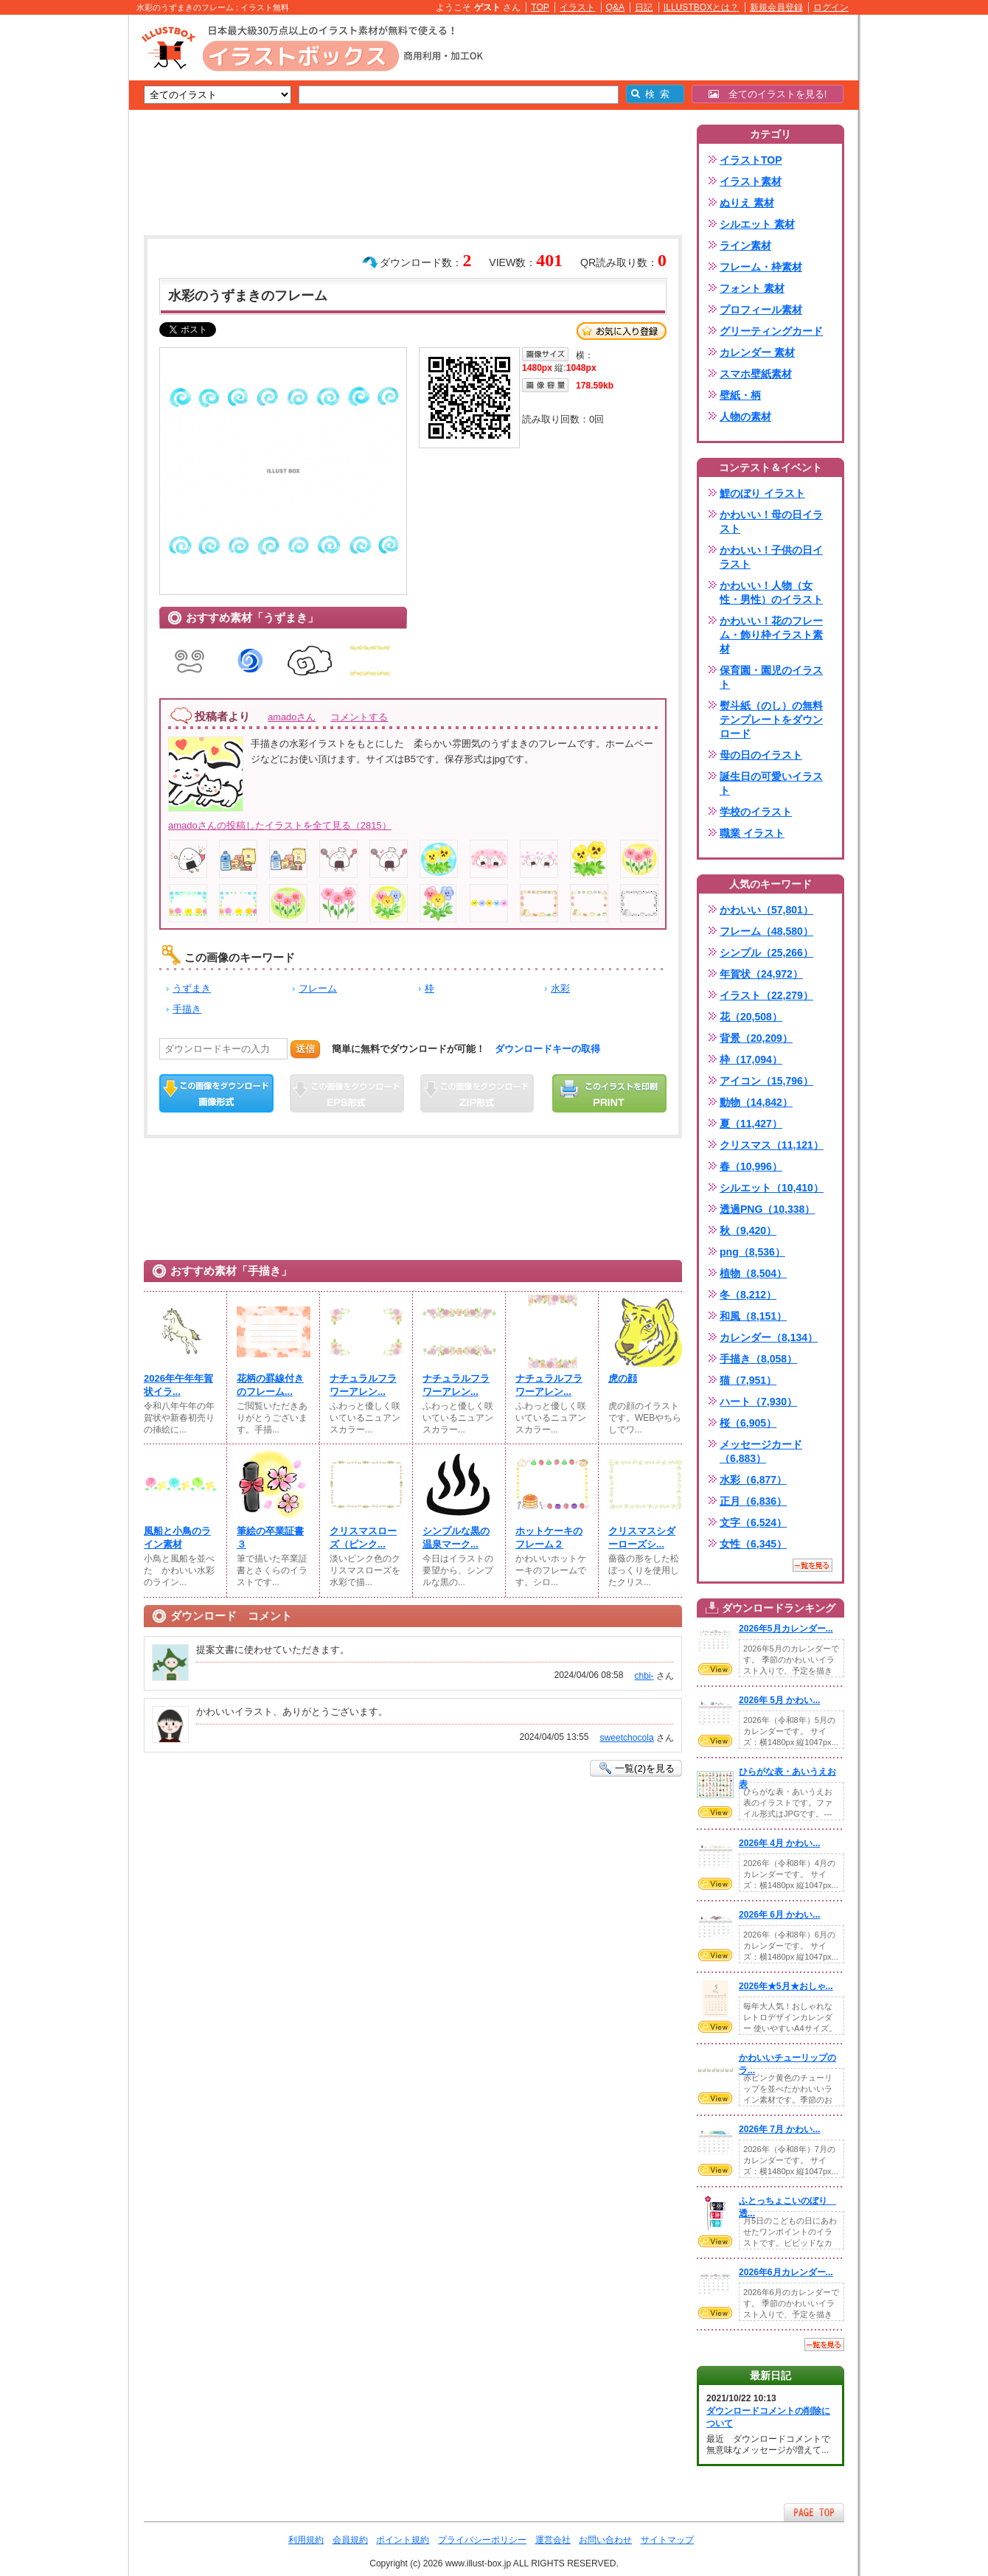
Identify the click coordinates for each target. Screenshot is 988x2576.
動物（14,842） (756, 1102)
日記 (644, 7)
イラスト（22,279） (766, 995)
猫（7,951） (748, 1380)
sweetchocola (626, 1738)
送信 (305, 1048)
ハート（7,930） (758, 1401)
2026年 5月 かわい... (779, 1700)
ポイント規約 (402, 2540)
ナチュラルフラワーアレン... (363, 1385)
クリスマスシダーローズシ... (641, 1537)
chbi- (643, 1676)
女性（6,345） (753, 1544)
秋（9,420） (748, 1230)
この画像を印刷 (609, 1093)
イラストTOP (751, 160)
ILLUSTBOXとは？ (701, 7)
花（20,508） (751, 1017)
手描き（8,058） (758, 1359)
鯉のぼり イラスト (762, 493)
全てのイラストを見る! (768, 94)
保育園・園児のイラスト (771, 677)
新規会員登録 (776, 7)
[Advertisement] (59, 243)
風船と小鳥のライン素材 (177, 1537)
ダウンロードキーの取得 (547, 1048)
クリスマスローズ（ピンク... (363, 1537)
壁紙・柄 (740, 395)
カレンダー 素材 (757, 352)
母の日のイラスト (761, 755)
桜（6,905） (748, 1423)
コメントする (359, 717)
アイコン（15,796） (766, 1081)
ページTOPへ (814, 2512)
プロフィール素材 (761, 310)
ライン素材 (745, 245)
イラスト (577, 7)
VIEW (715, 1669)
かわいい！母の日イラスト (771, 522)
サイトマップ (667, 2540)
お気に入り (622, 331)
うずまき (192, 988)
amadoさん (292, 717)
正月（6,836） (753, 1501)
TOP (540, 7)
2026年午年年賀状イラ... (178, 1385)
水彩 (560, 988)
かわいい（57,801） (766, 910)
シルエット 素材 (757, 224)
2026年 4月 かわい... (779, 1843)
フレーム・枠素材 (761, 267)
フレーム (318, 988)
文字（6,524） (753, 1522)
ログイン (831, 7)
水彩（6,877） (753, 1480)
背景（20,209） (756, 1038)
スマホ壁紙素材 (756, 374)
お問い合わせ (605, 2540)
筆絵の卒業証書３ (270, 1537)
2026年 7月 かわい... (779, 2129)
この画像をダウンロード (216, 1093)
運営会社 (553, 2540)
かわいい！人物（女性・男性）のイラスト (771, 592)
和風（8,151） (753, 1316)
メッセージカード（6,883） (761, 1451)
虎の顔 (622, 1378)
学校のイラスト (756, 812)
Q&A (615, 7)
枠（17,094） (751, 1059)
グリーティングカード (771, 331)
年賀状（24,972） (761, 974)
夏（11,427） (751, 1123)
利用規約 (306, 2540)
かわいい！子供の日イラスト (771, 557)
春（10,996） (751, 1166)
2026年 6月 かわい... (779, 1915)
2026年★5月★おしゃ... (786, 1986)
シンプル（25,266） (766, 952)
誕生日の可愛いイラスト (771, 783)
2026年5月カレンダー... (786, 1628)
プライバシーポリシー (482, 2540)
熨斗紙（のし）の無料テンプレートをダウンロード (771, 719)
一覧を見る (812, 1565)
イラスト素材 (751, 181)
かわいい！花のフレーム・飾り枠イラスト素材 (771, 635)
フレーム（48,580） (766, 931)
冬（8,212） (748, 1295)
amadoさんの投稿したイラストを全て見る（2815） (280, 825)
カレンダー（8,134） (769, 1337)
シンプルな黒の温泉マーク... (456, 1537)
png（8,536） (752, 1252)
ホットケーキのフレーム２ (548, 1537)
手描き (187, 1008)
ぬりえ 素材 (747, 203)
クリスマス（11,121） (772, 1145)
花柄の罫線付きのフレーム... (270, 1385)
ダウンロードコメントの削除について (768, 2417)
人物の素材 (745, 416)
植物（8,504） (753, 1273)
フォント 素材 (752, 288)
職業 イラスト (752, 833)
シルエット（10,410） (772, 1188)
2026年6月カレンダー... (786, 2272)
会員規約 (350, 2540)
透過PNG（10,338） (767, 1209)
